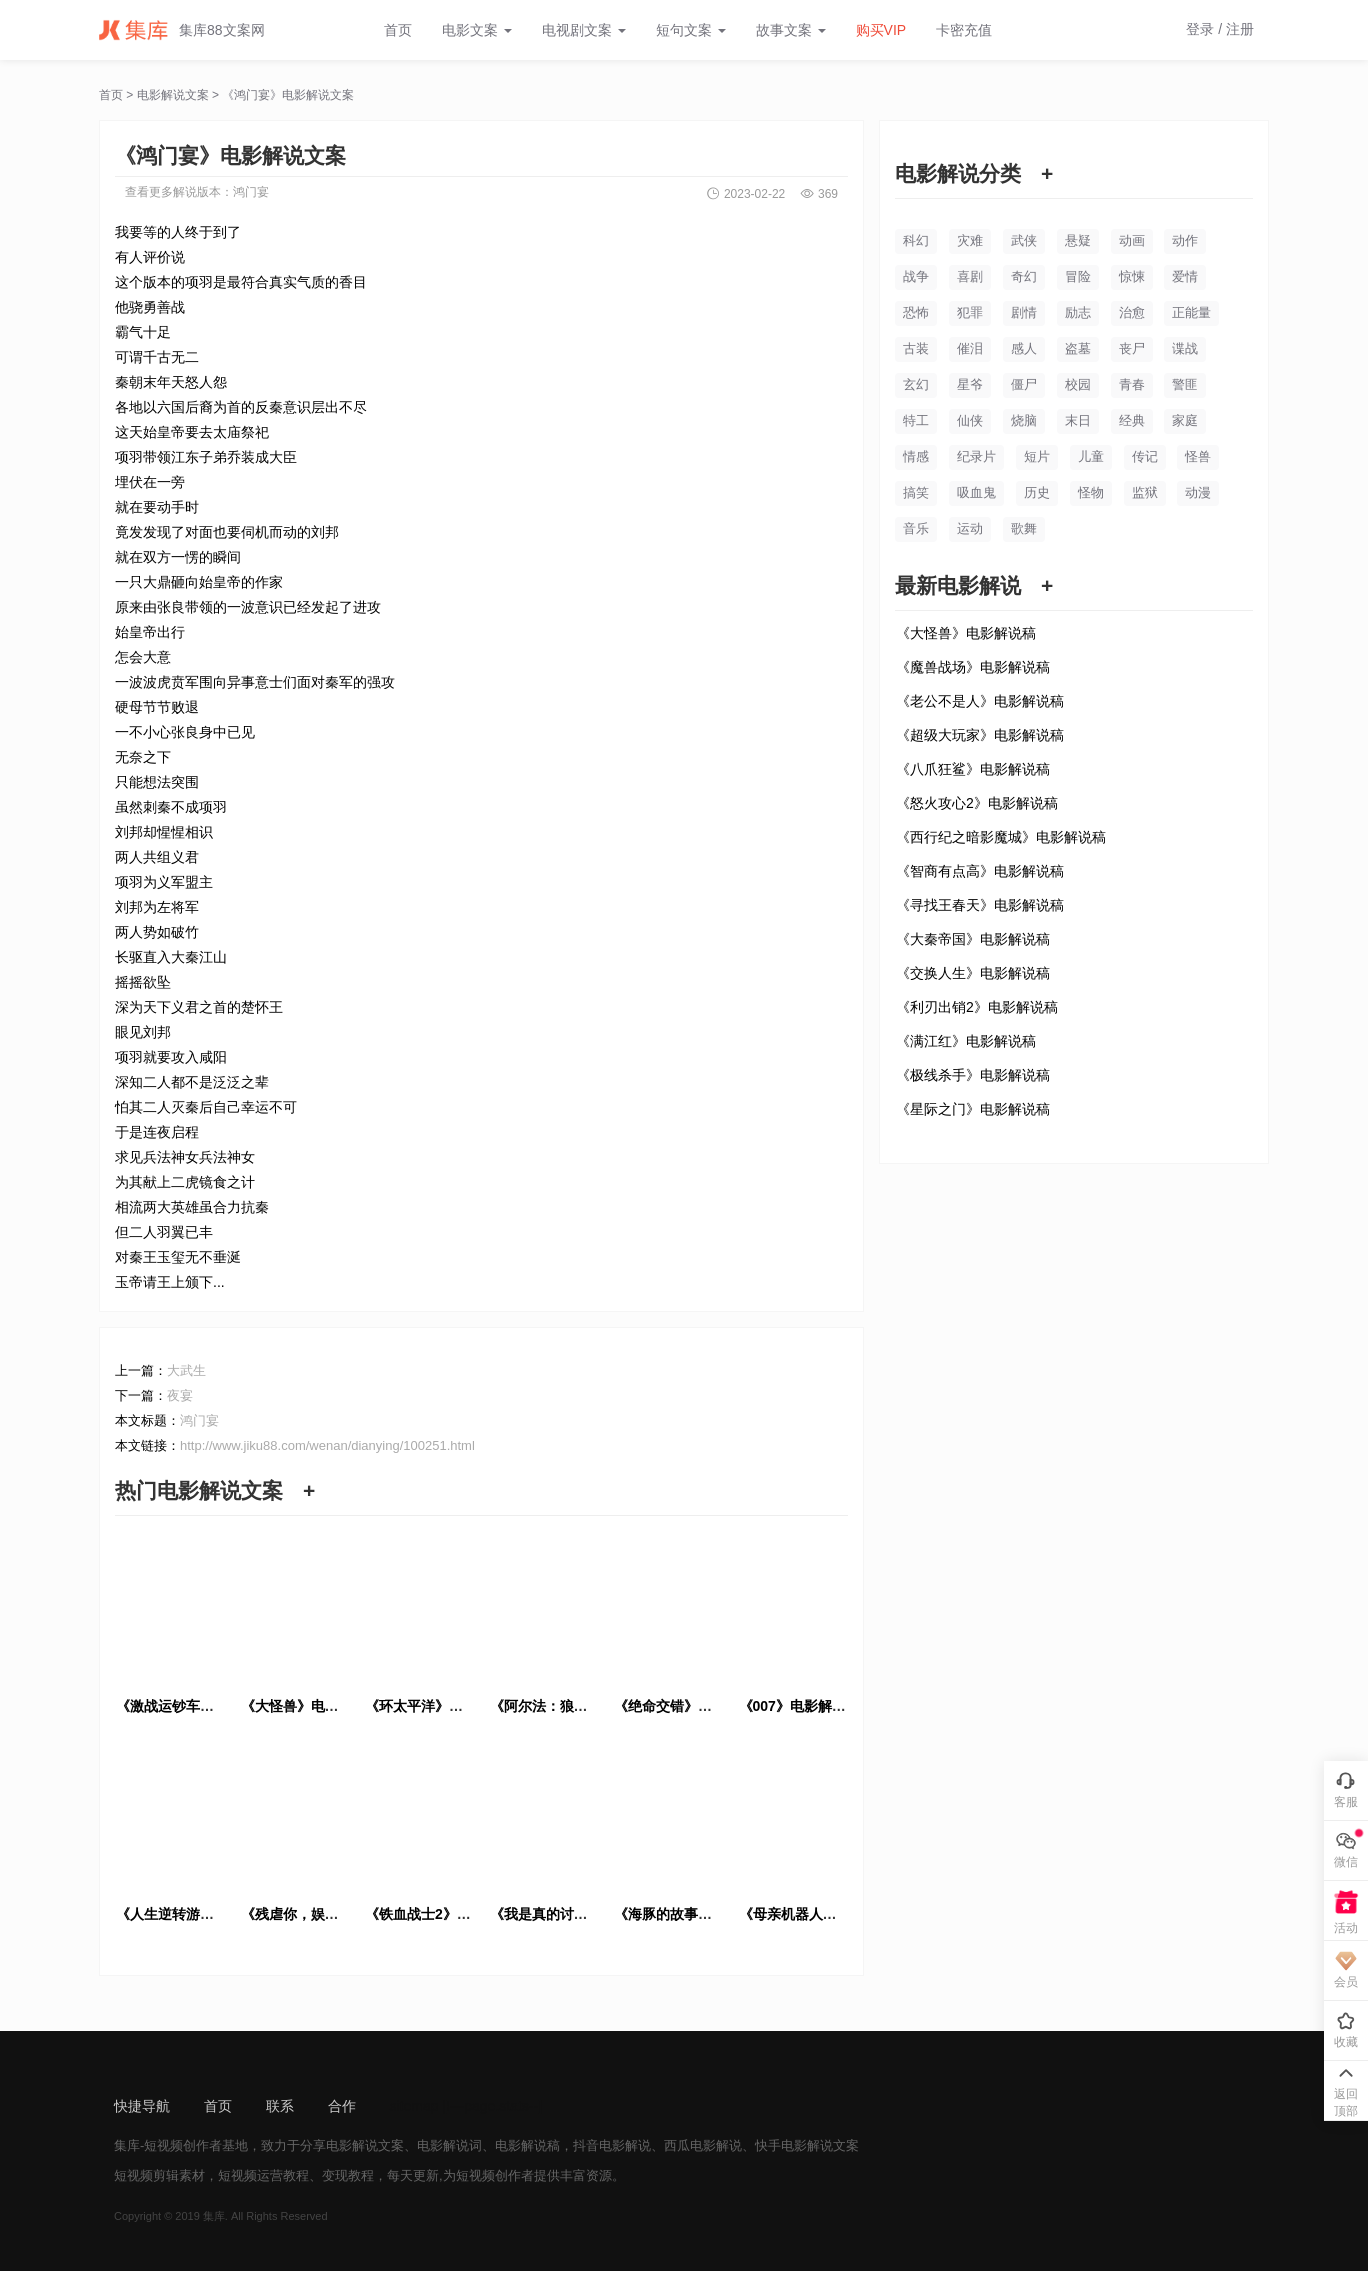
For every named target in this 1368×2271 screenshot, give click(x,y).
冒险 (1078, 276)
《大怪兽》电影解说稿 (966, 633)
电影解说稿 (527, 2145)
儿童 (1091, 456)
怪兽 (1198, 456)
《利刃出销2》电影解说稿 (977, 1007)
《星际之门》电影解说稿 (973, 1109)
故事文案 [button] (791, 30)
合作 (342, 2106)
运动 (970, 528)
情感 (916, 456)
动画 (1132, 240)
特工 (916, 420)
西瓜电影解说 (703, 2145)
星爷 (970, 384)
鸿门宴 (251, 192)
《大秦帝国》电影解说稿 (973, 939)
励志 (1078, 312)
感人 (1024, 348)
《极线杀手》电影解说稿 (973, 1075)
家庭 (1185, 420)
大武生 (186, 1370)
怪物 (1091, 492)
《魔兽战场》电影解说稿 (973, 667)
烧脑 (1024, 420)
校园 (1078, 384)
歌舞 (1024, 528)
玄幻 (916, 384)
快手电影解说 (794, 2145)
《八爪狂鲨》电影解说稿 (973, 769)
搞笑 (916, 492)
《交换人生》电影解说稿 (973, 973)
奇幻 (1024, 276)
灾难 (970, 240)
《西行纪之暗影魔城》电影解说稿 (1001, 837)
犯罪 (970, 312)
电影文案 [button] (477, 30)
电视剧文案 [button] (584, 30)
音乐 (916, 528)
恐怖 (916, 312)
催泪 (970, 348)
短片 (1037, 456)
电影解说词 (449, 2145)
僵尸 (1024, 384)
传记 (1145, 456)
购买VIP (881, 30)
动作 (1185, 240)
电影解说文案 (173, 95)
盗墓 (1078, 348)
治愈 (1132, 312)
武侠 (1024, 240)
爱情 (1185, 276)
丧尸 (1132, 348)
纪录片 (976, 456)
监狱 (1145, 492)
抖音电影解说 (612, 2145)
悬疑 (1078, 240)
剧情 (1024, 312)
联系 (280, 2106)
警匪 (1185, 384)
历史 (1037, 492)
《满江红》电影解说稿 (966, 1041)
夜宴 (180, 1395)
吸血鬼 (976, 492)
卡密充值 (964, 30)
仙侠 (970, 420)
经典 (1132, 420)
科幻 (916, 240)
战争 (916, 276)
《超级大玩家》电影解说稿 (980, 735)
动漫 (1198, 492)
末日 (1078, 420)
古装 (916, 348)
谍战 (1185, 348)
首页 (398, 30)
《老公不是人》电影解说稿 (980, 701)
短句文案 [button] (691, 30)
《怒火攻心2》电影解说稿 (977, 803)
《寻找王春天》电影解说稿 (980, 905)
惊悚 (1132, 276)
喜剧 (970, 276)
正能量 (1191, 312)
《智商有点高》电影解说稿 (980, 871)
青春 (1132, 384)
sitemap (414, 2106)
